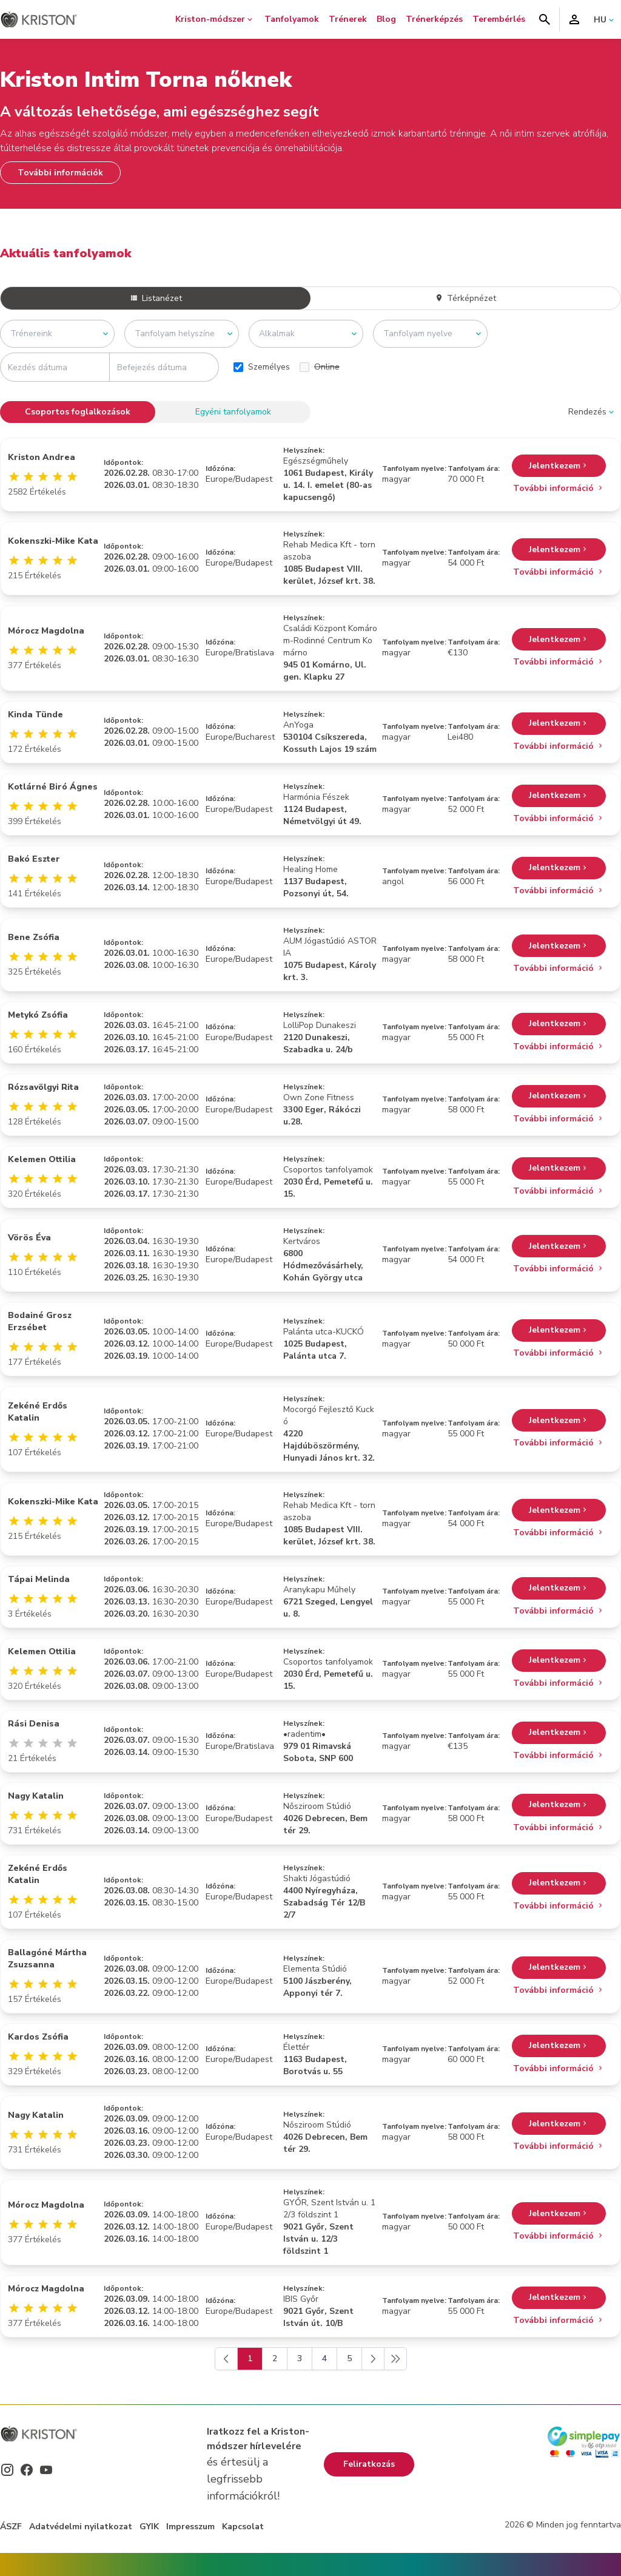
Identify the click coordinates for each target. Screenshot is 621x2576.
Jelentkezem (559, 465)
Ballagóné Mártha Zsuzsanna (47, 1958)
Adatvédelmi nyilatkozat (80, 2526)
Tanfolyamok (291, 19)
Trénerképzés (434, 19)
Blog (386, 19)
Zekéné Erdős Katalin (37, 1412)
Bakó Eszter (34, 859)
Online (320, 367)
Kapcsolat (243, 2526)
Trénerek (348, 19)
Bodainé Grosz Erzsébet (40, 1321)
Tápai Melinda (39, 1579)
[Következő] (372, 2358)
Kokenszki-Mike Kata (53, 541)
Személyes (261, 367)
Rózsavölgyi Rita (43, 1087)
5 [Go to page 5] (349, 2358)
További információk (60, 172)
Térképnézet (465, 298)
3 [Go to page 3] (299, 2358)
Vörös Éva (29, 1237)
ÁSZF (11, 2526)
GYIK (149, 2526)
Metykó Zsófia (38, 1015)
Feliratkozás (369, 2464)
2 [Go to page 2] (274, 2358)
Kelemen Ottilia (42, 1159)
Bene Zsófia (33, 937)
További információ (559, 488)
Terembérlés (498, 19)
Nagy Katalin (36, 1796)
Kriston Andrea (41, 457)
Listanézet (156, 298)
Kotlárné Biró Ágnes (53, 787)
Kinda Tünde (35, 714)
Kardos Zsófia (38, 2037)
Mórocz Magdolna (46, 631)
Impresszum (190, 2526)
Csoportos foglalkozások (77, 412)
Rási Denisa (33, 1723)
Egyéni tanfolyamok (233, 412)
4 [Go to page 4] (324, 2358)
